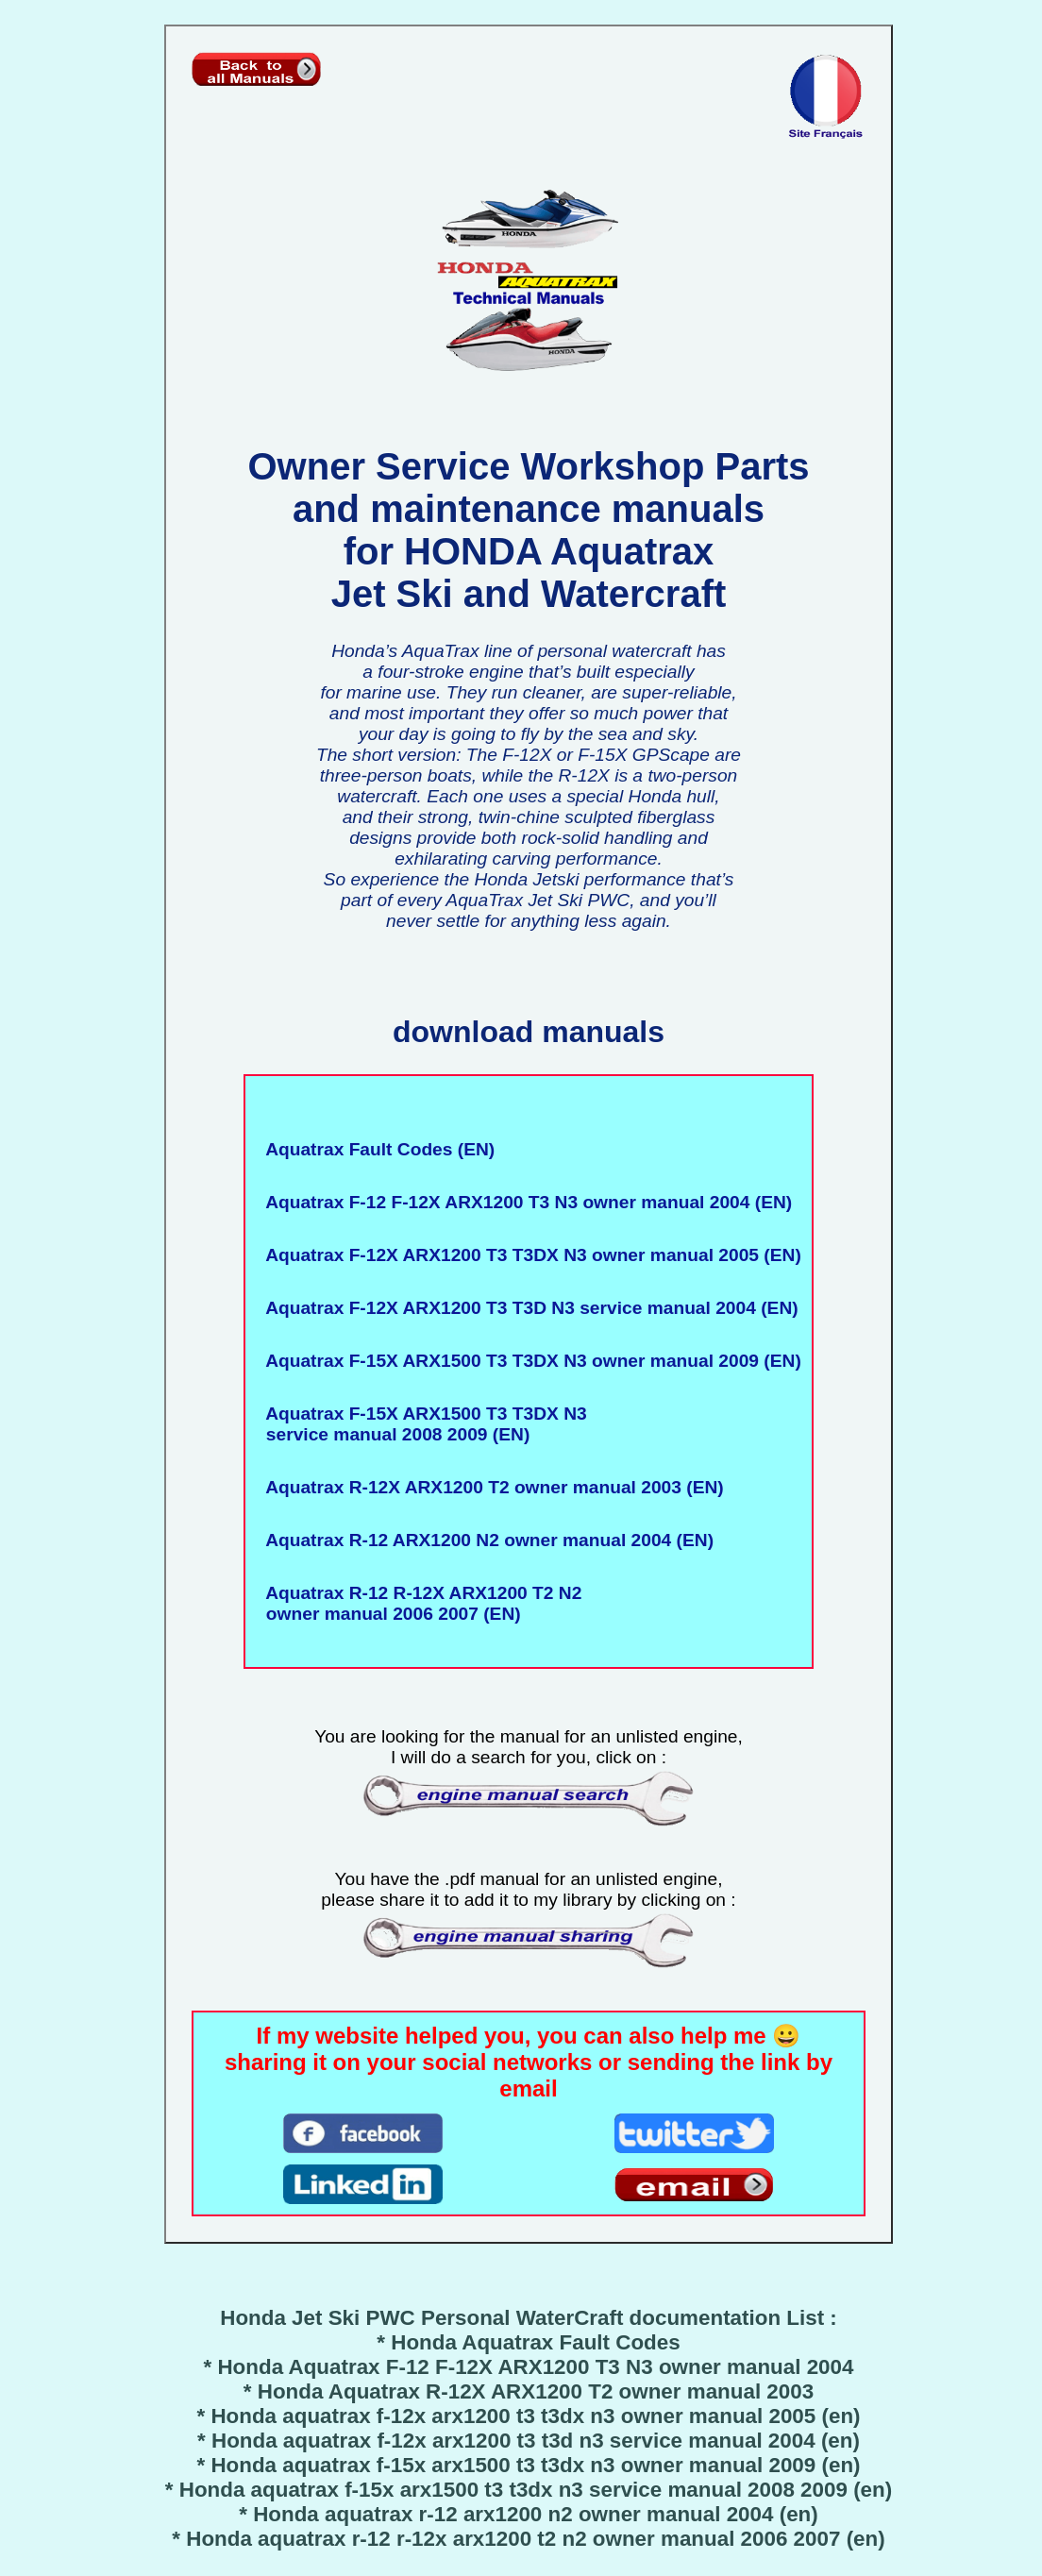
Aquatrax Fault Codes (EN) (375, 1149)
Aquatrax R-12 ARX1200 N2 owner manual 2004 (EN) (485, 1540)
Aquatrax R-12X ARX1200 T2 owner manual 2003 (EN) (490, 1487)
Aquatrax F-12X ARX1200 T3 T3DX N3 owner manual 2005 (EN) (528, 1255)
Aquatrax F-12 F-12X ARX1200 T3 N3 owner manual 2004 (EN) (524, 1202)
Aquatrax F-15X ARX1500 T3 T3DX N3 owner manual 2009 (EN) (528, 1361)
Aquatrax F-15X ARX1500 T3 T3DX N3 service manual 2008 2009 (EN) (421, 1424)
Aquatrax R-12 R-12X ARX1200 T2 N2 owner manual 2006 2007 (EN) (418, 1603)
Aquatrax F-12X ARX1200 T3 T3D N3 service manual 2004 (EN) (527, 1308)
